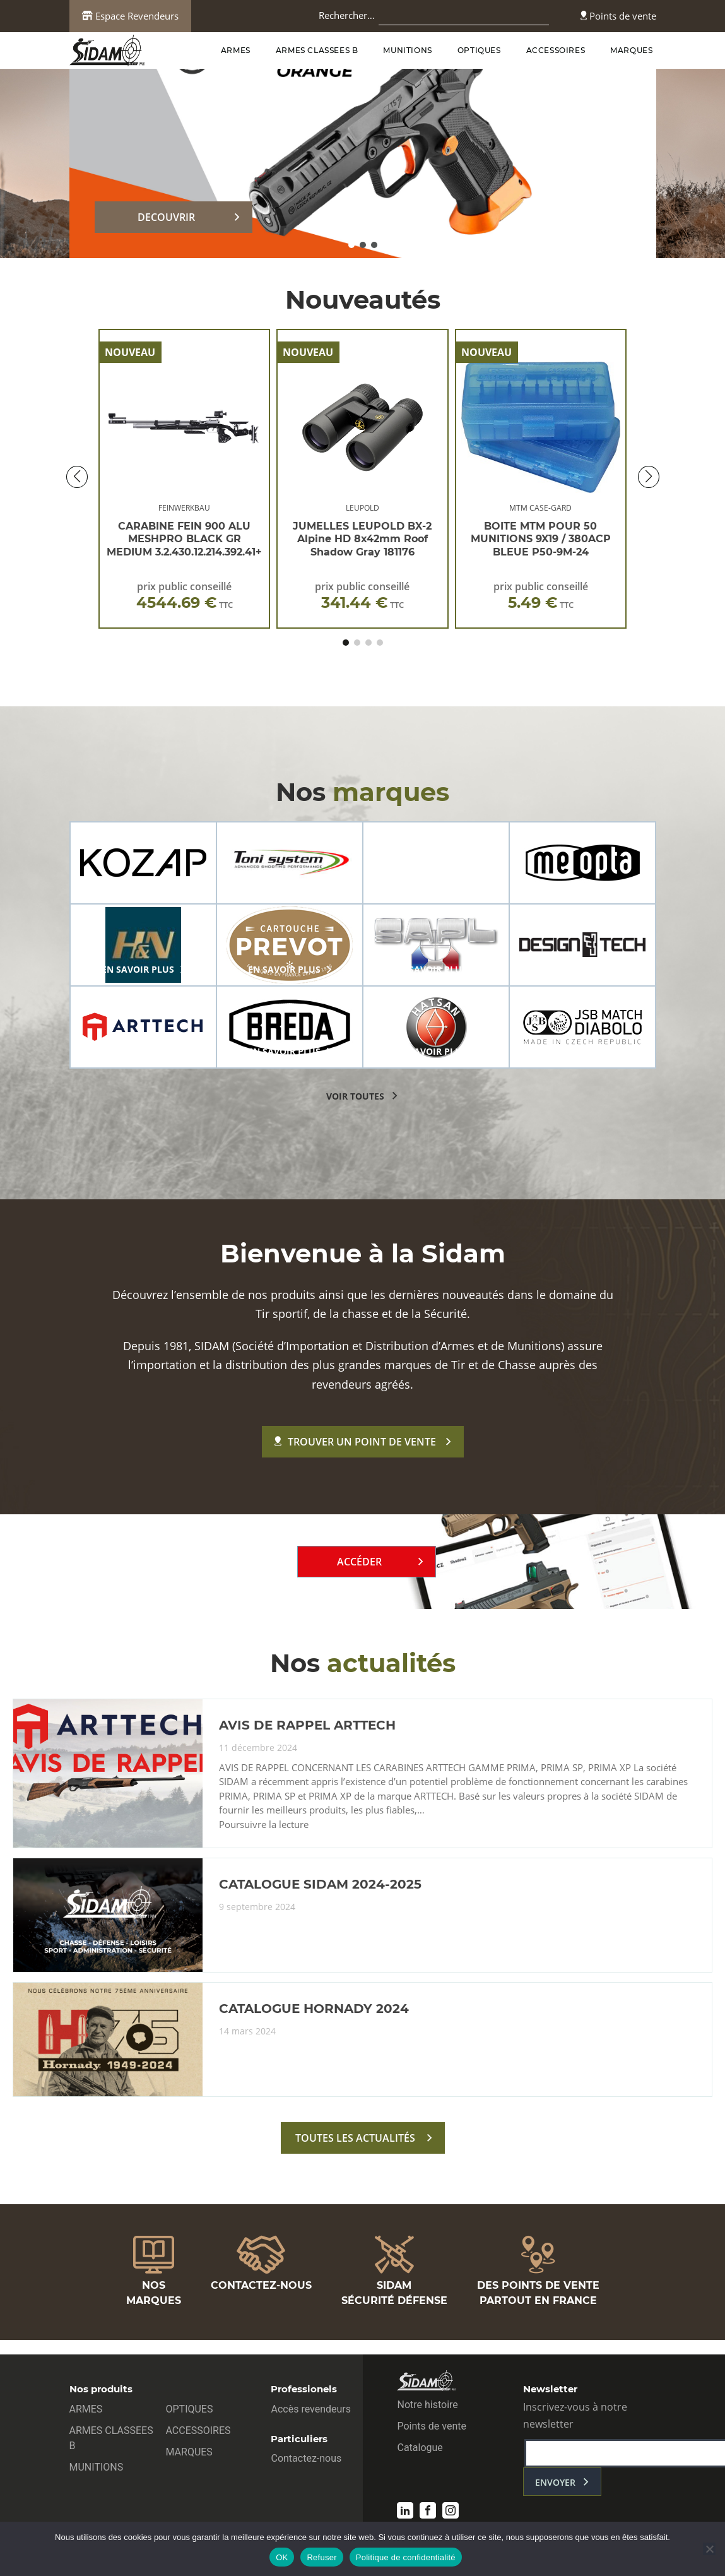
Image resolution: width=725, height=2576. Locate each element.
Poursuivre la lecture (264, 1825)
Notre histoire (427, 2405)
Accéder (359, 1562)
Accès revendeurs (311, 2409)
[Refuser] (709, 2549)
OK (282, 2557)
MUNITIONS (407, 50)
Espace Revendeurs (130, 15)
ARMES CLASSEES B (317, 50)
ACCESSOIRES (556, 50)
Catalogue (419, 2448)
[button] (351, 245)
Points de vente (618, 15)
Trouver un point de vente (355, 1442)
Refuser (321, 2557)
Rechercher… (347, 15)
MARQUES (631, 50)
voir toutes (355, 1096)
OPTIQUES (479, 50)
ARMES (236, 50)
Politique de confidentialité (406, 2557)
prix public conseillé (184, 595)
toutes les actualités (355, 2138)
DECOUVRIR (166, 217)
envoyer (555, 2482)
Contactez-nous (306, 2458)
